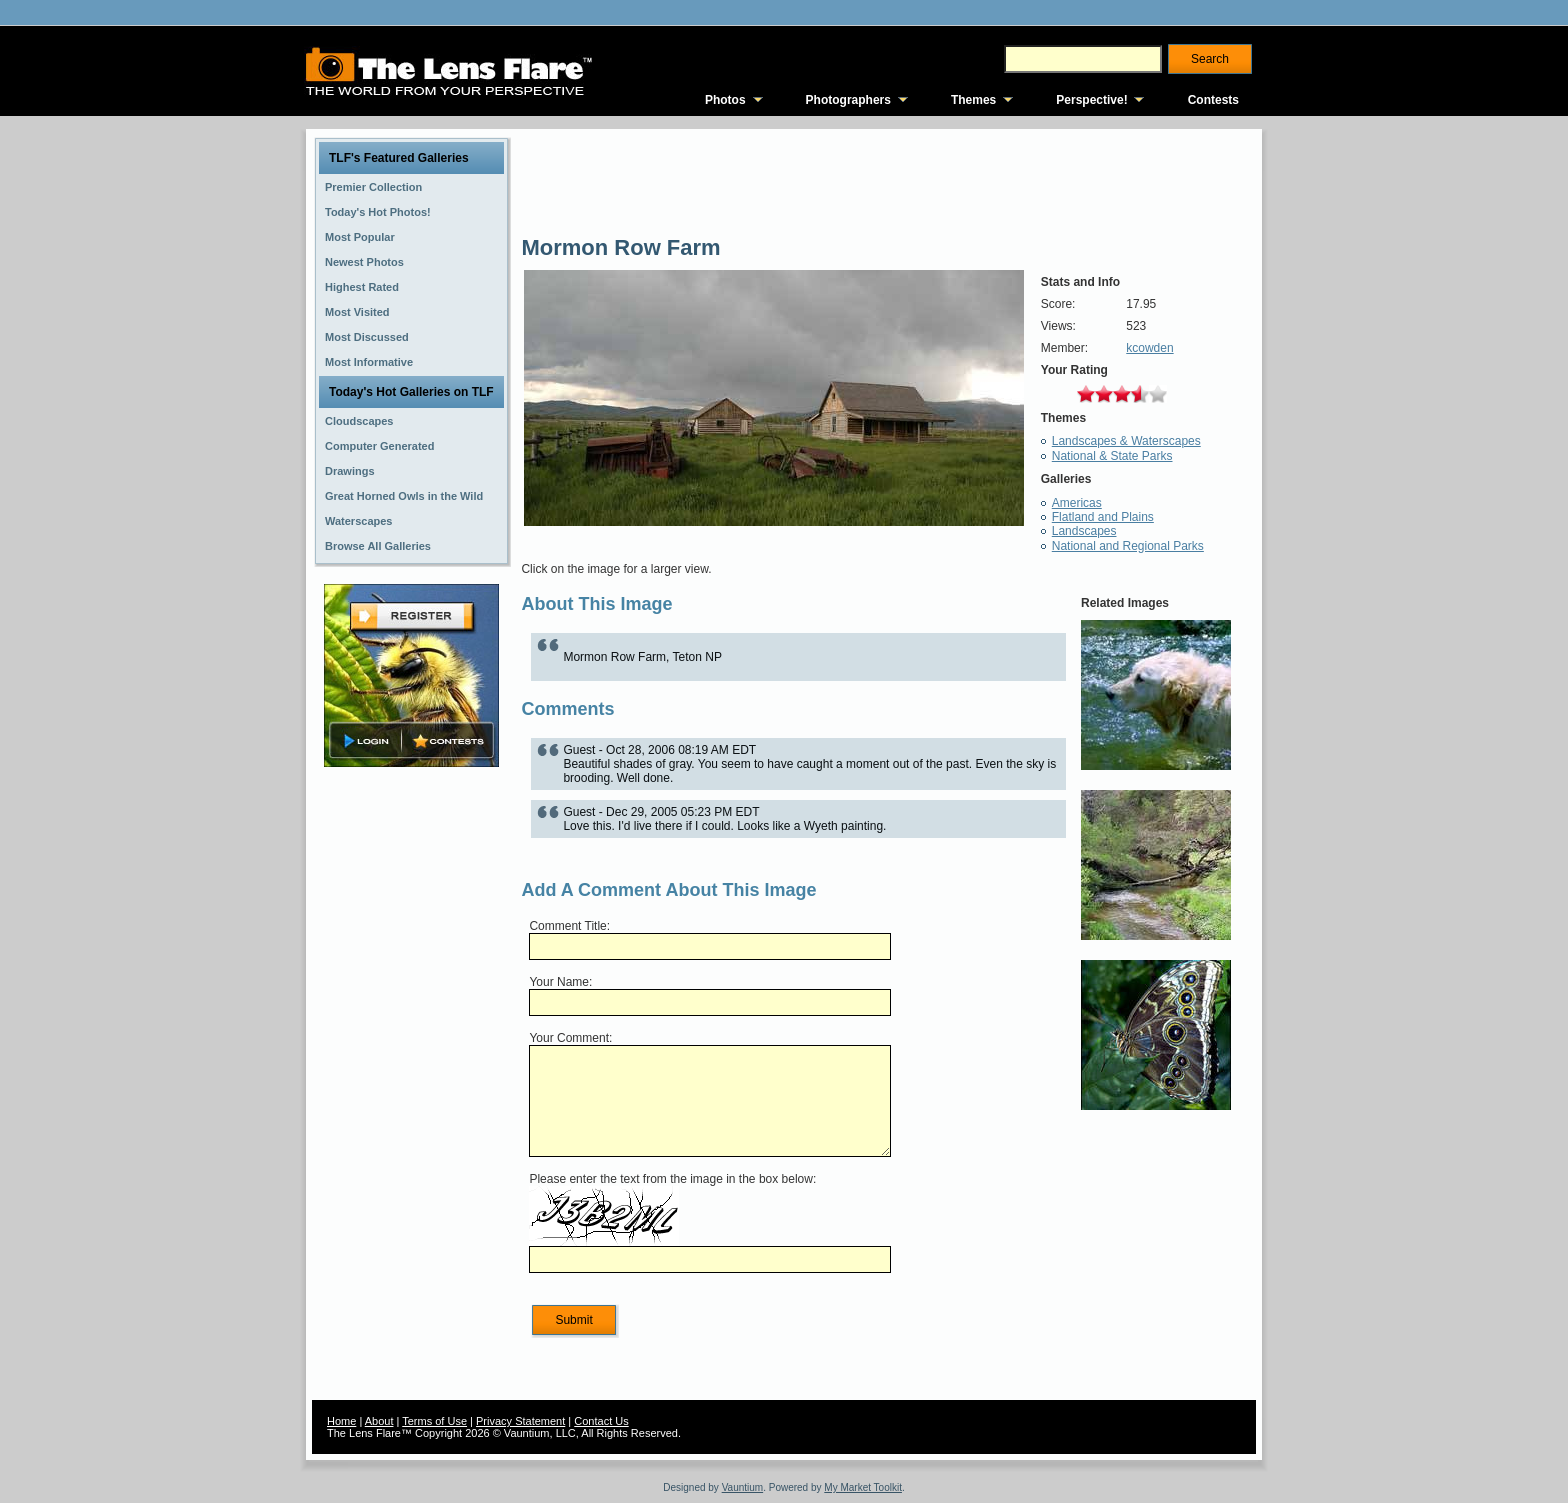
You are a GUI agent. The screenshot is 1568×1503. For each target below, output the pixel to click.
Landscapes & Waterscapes (1126, 441)
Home (341, 1421)
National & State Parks (1112, 456)
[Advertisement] (412, 1087)
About (379, 1421)
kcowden (1149, 348)
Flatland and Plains (1103, 517)
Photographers (848, 100)
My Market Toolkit (863, 1487)
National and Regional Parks (1128, 546)
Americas (1077, 503)
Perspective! (1091, 100)
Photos (725, 100)
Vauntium (743, 1487)
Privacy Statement (520, 1421)
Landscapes (1084, 531)
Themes (973, 100)
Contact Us (601, 1421)
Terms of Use (434, 1421)
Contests (1213, 100)
